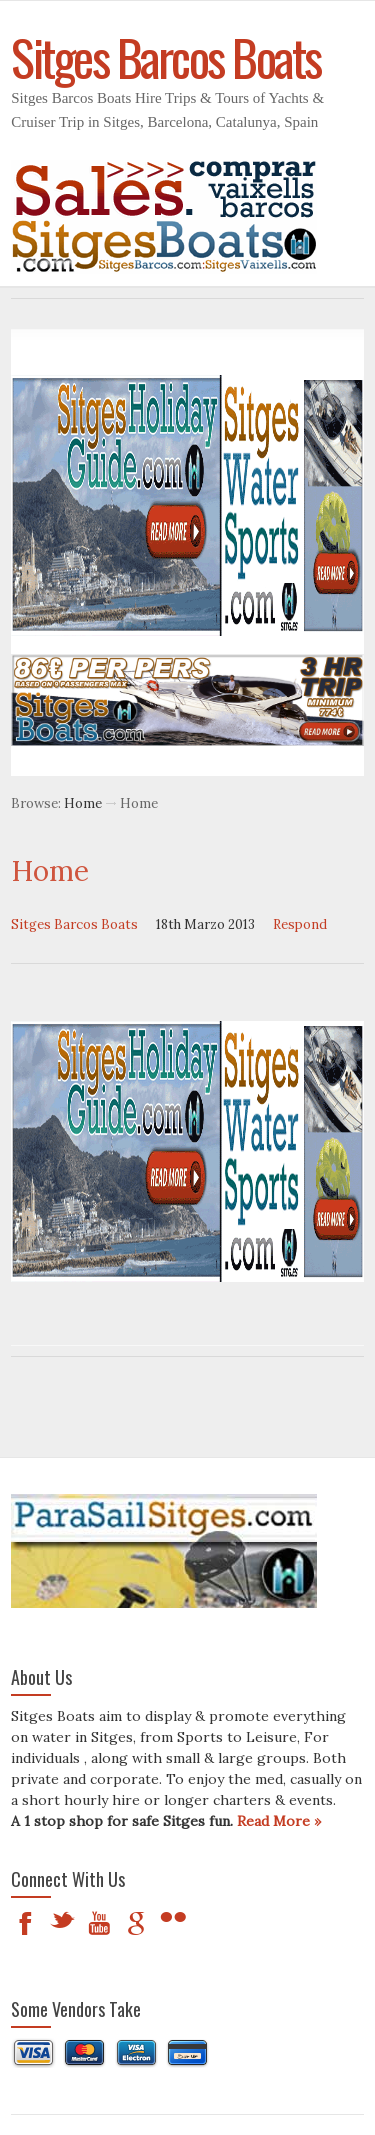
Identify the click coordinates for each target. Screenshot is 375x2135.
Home (83, 803)
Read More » (279, 1821)
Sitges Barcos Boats (74, 924)
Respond (300, 924)
